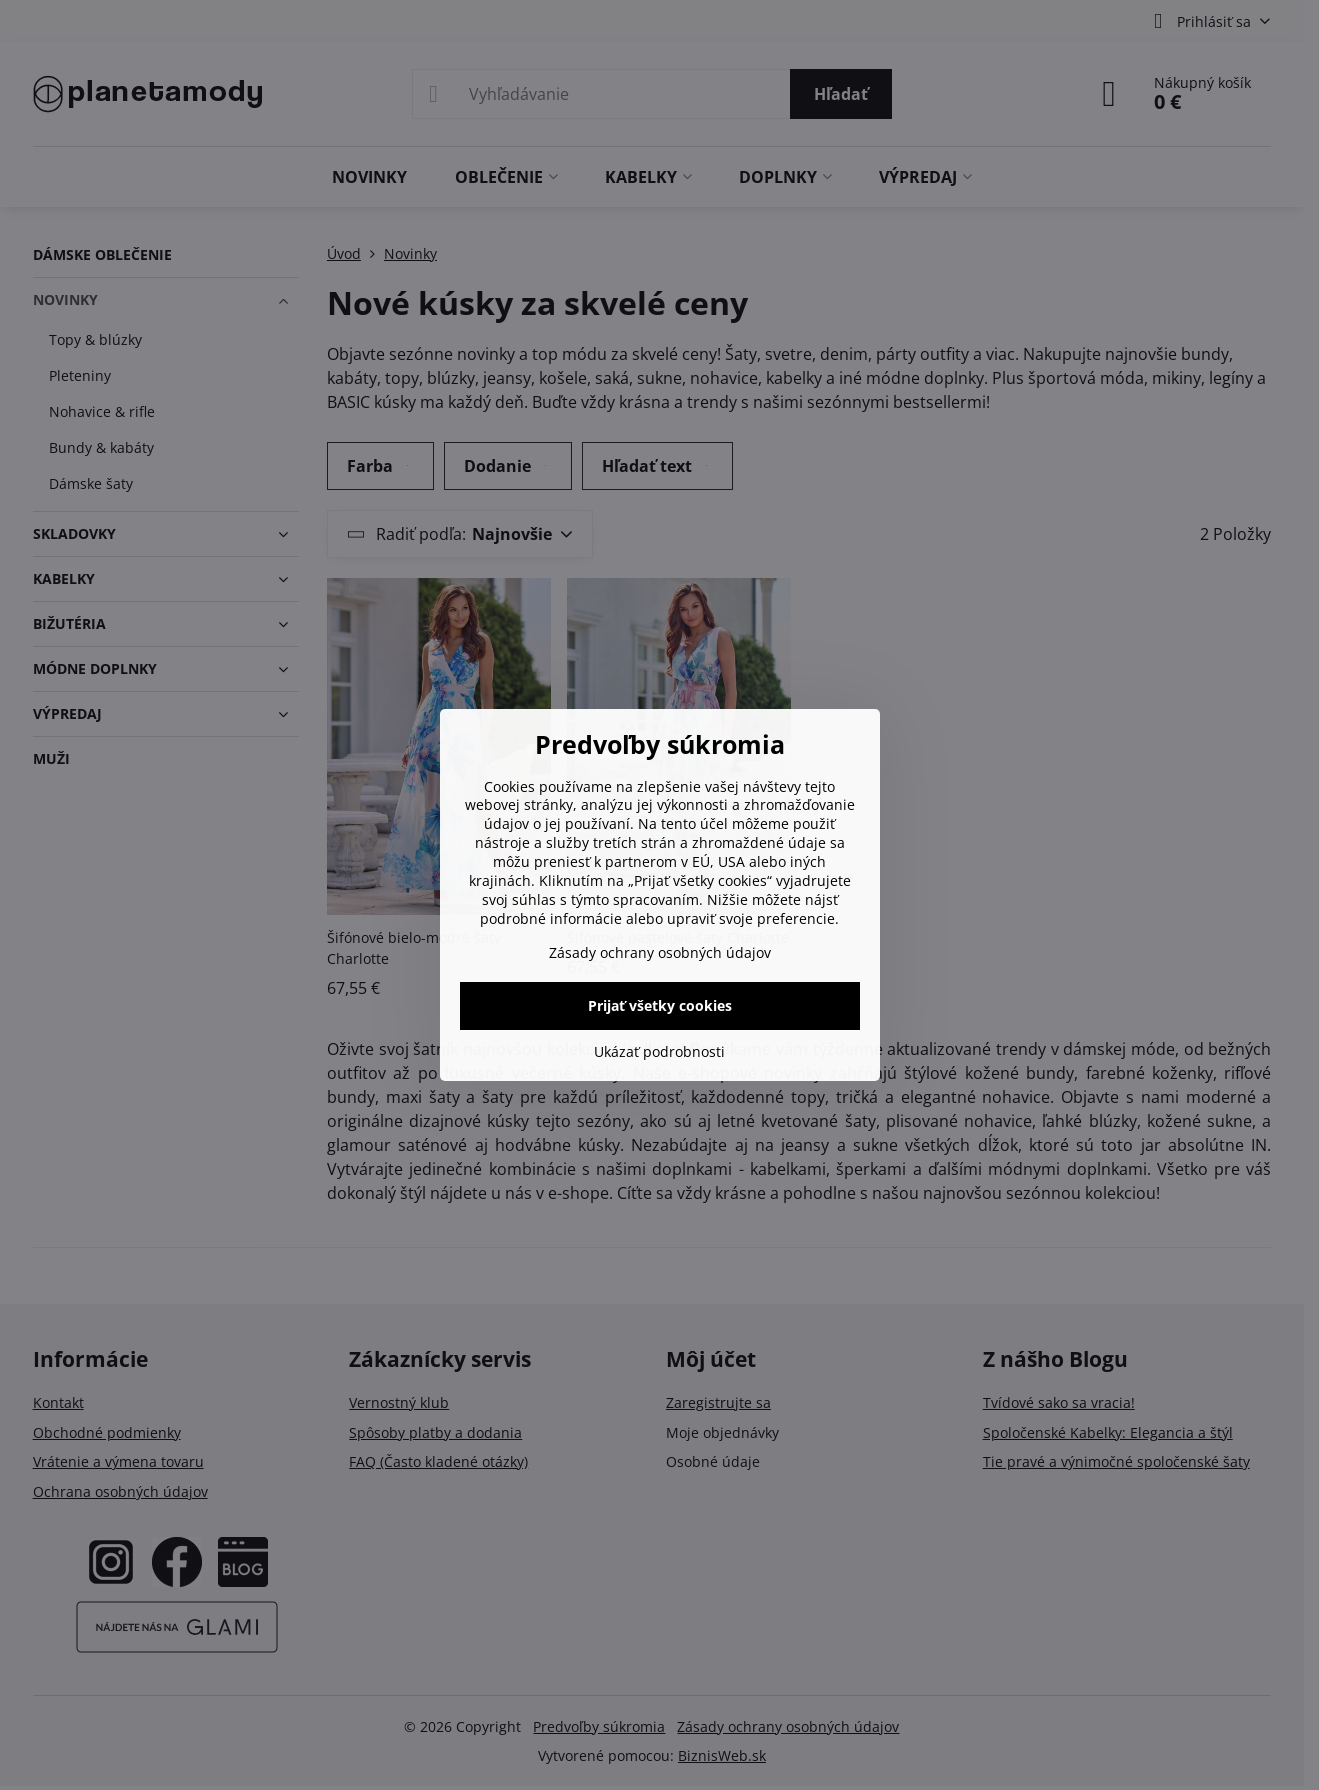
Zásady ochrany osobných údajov (660, 952)
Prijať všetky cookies (660, 1005)
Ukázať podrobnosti (659, 1051)
